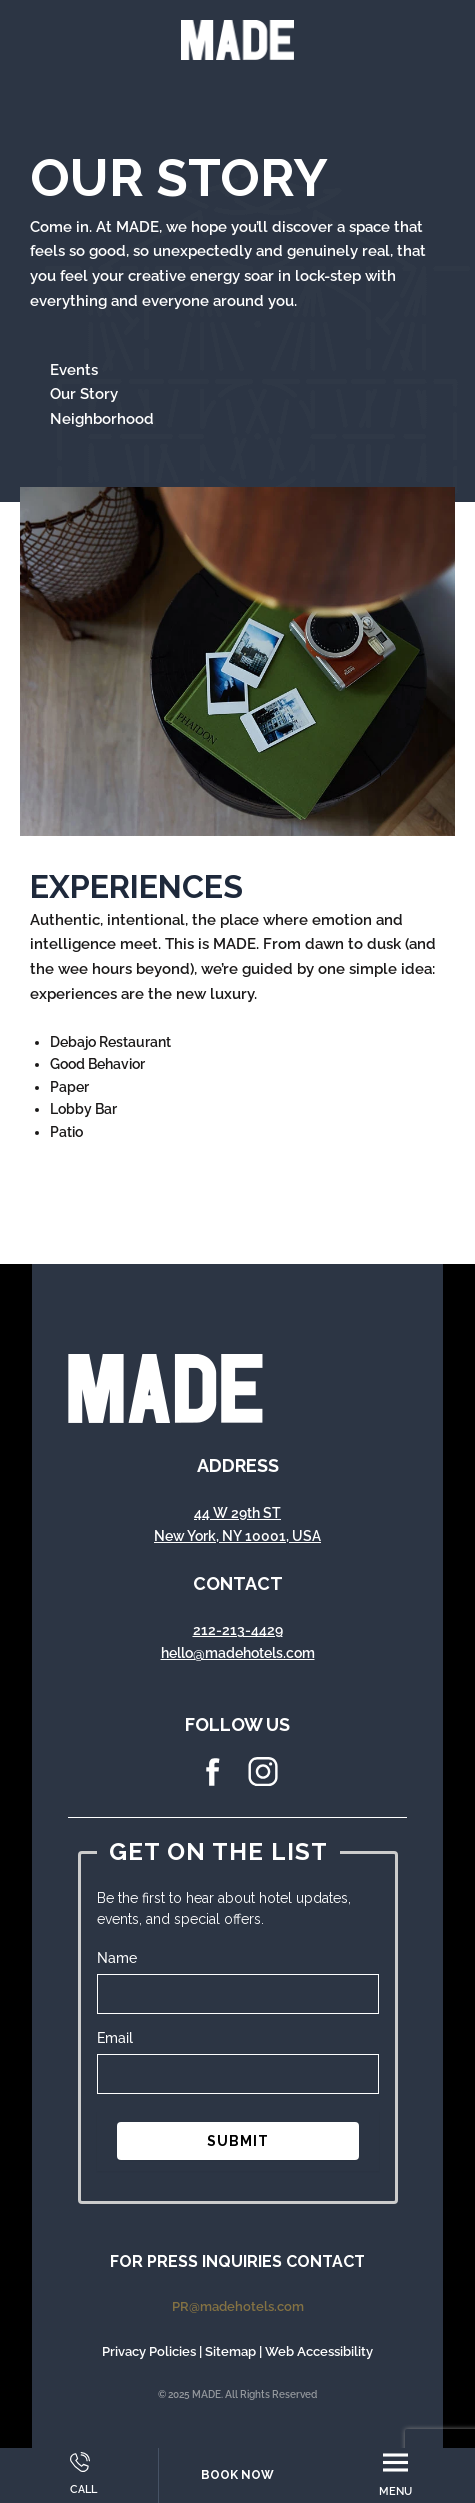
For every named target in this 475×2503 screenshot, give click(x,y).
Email (115, 2038)
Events (74, 370)
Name (117, 1958)
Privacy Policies (149, 2351)
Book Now (237, 2475)
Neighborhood (102, 419)
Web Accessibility (319, 2351)
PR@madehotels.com (238, 2306)
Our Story (84, 394)
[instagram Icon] (263, 1782)
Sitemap (230, 2351)
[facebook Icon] (213, 1782)
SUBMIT (238, 2141)
